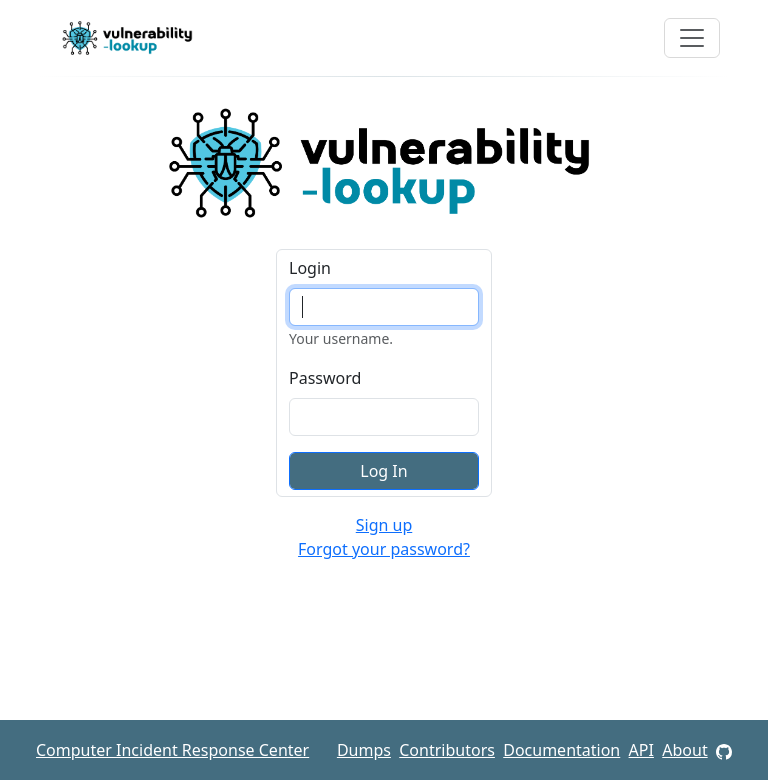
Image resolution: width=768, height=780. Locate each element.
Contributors (447, 750)
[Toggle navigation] (692, 38)
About (684, 750)
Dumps (364, 750)
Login (310, 268)
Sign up (384, 525)
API (641, 750)
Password (325, 378)
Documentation (561, 750)
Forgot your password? (384, 549)
